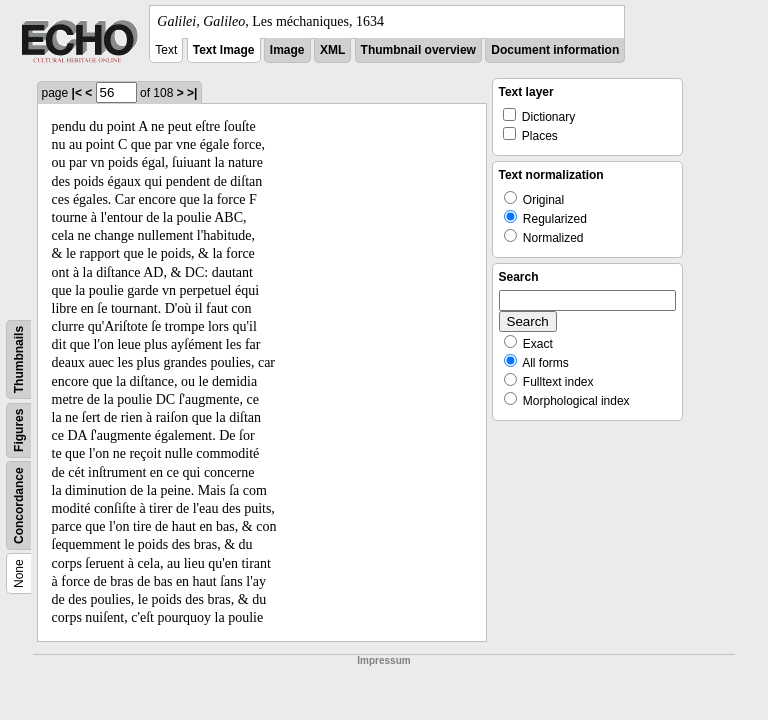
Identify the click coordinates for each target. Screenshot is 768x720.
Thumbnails (19, 359)
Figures (19, 430)
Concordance (19, 505)
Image (287, 50)
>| (192, 93)
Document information (555, 50)
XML (332, 50)
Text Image (224, 50)
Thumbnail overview (418, 50)
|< (77, 93)
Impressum (383, 660)
